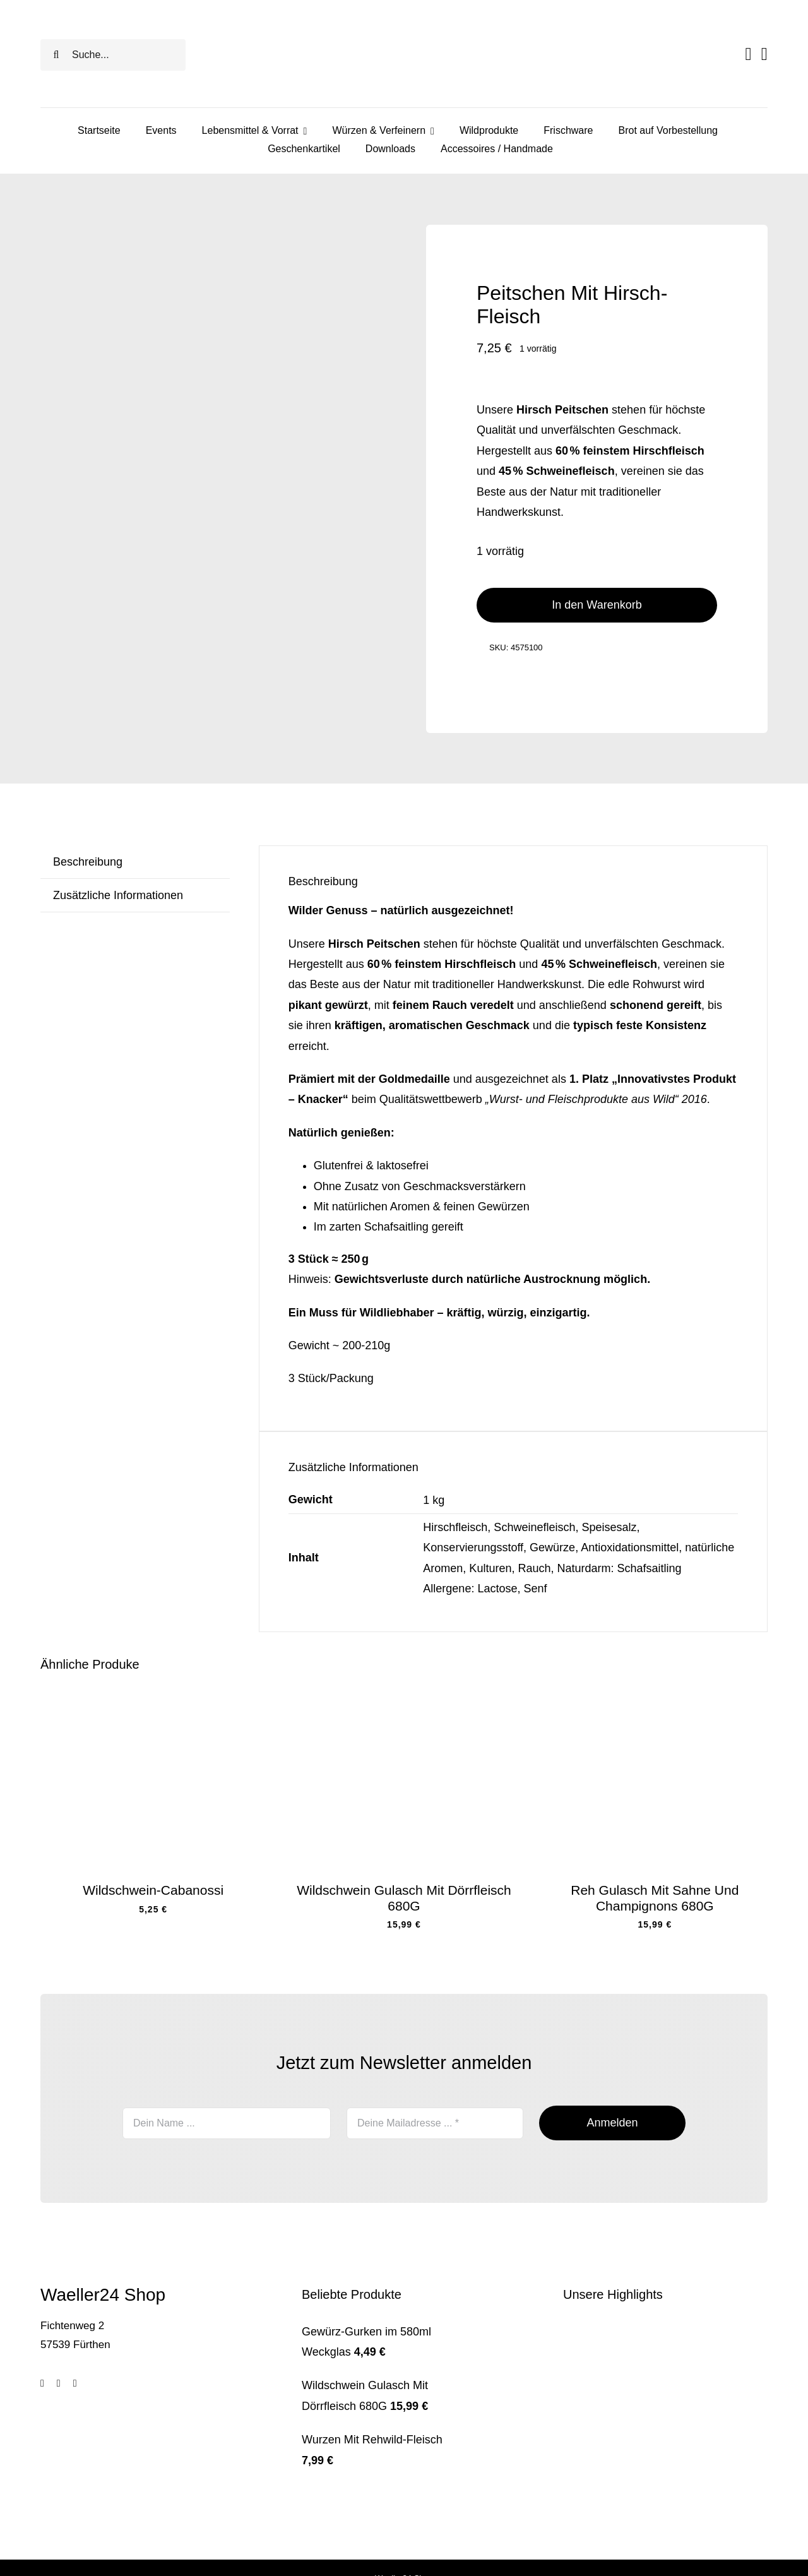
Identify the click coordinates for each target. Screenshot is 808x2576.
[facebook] (42, 2383)
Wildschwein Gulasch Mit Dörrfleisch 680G (404, 1897)
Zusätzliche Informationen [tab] (118, 895)
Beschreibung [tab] (87, 862)
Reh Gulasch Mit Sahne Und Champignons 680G (655, 1897)
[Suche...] (113, 55)
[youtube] (75, 2383)
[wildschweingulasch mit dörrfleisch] (403, 1696)
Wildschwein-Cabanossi (153, 1890)
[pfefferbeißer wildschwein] (153, 1696)
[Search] (56, 55)
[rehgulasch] (655, 1696)
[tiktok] (59, 2383)
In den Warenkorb (596, 605)
